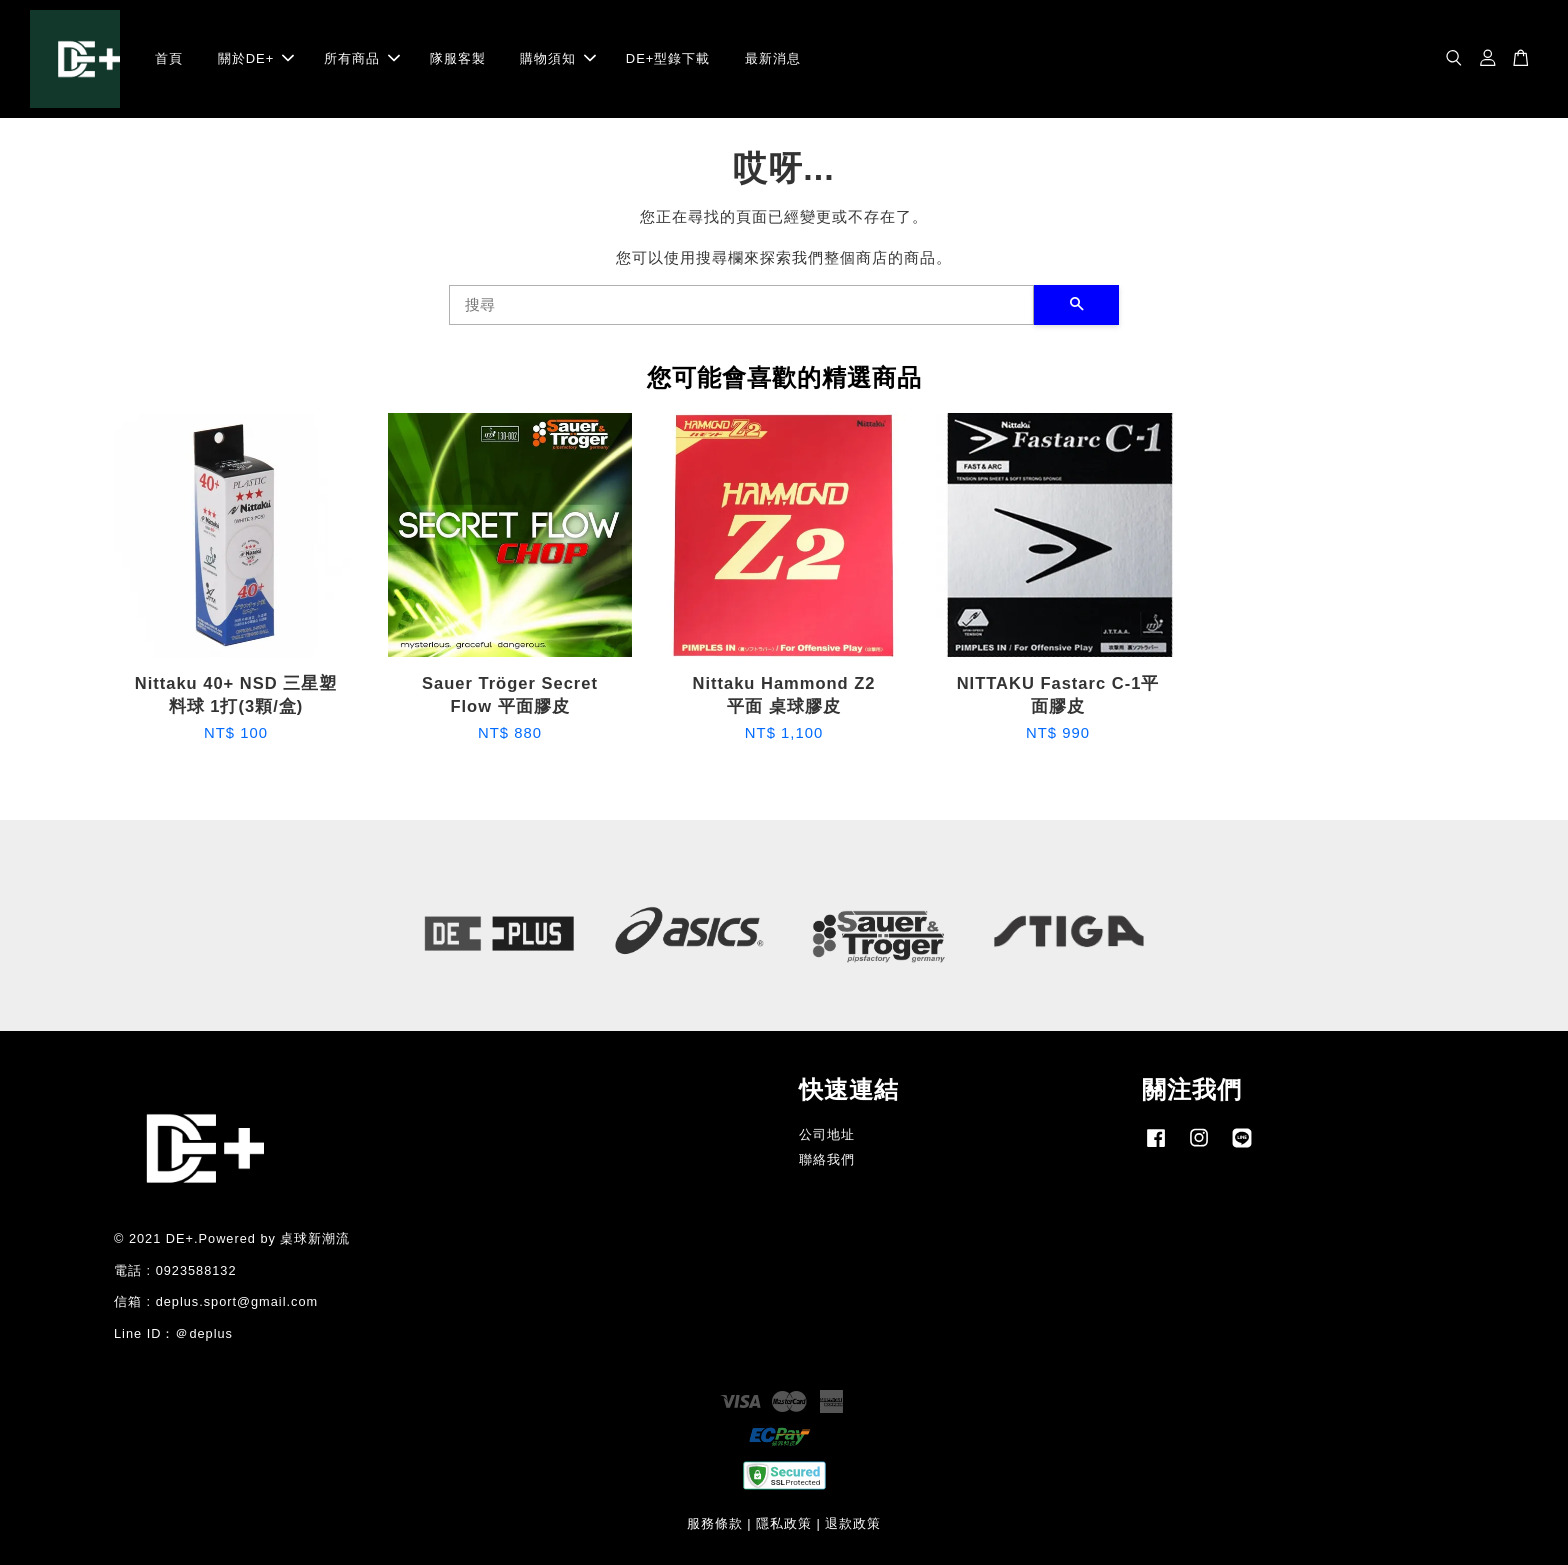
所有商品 (362, 58)
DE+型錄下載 (668, 58)
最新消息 (773, 58)
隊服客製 (458, 58)
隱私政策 (784, 1523)
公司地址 (827, 1134)
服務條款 (715, 1523)
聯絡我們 (827, 1159)
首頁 (169, 58)
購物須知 (558, 58)
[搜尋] (741, 305)
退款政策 (853, 1523)
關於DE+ (256, 58)
